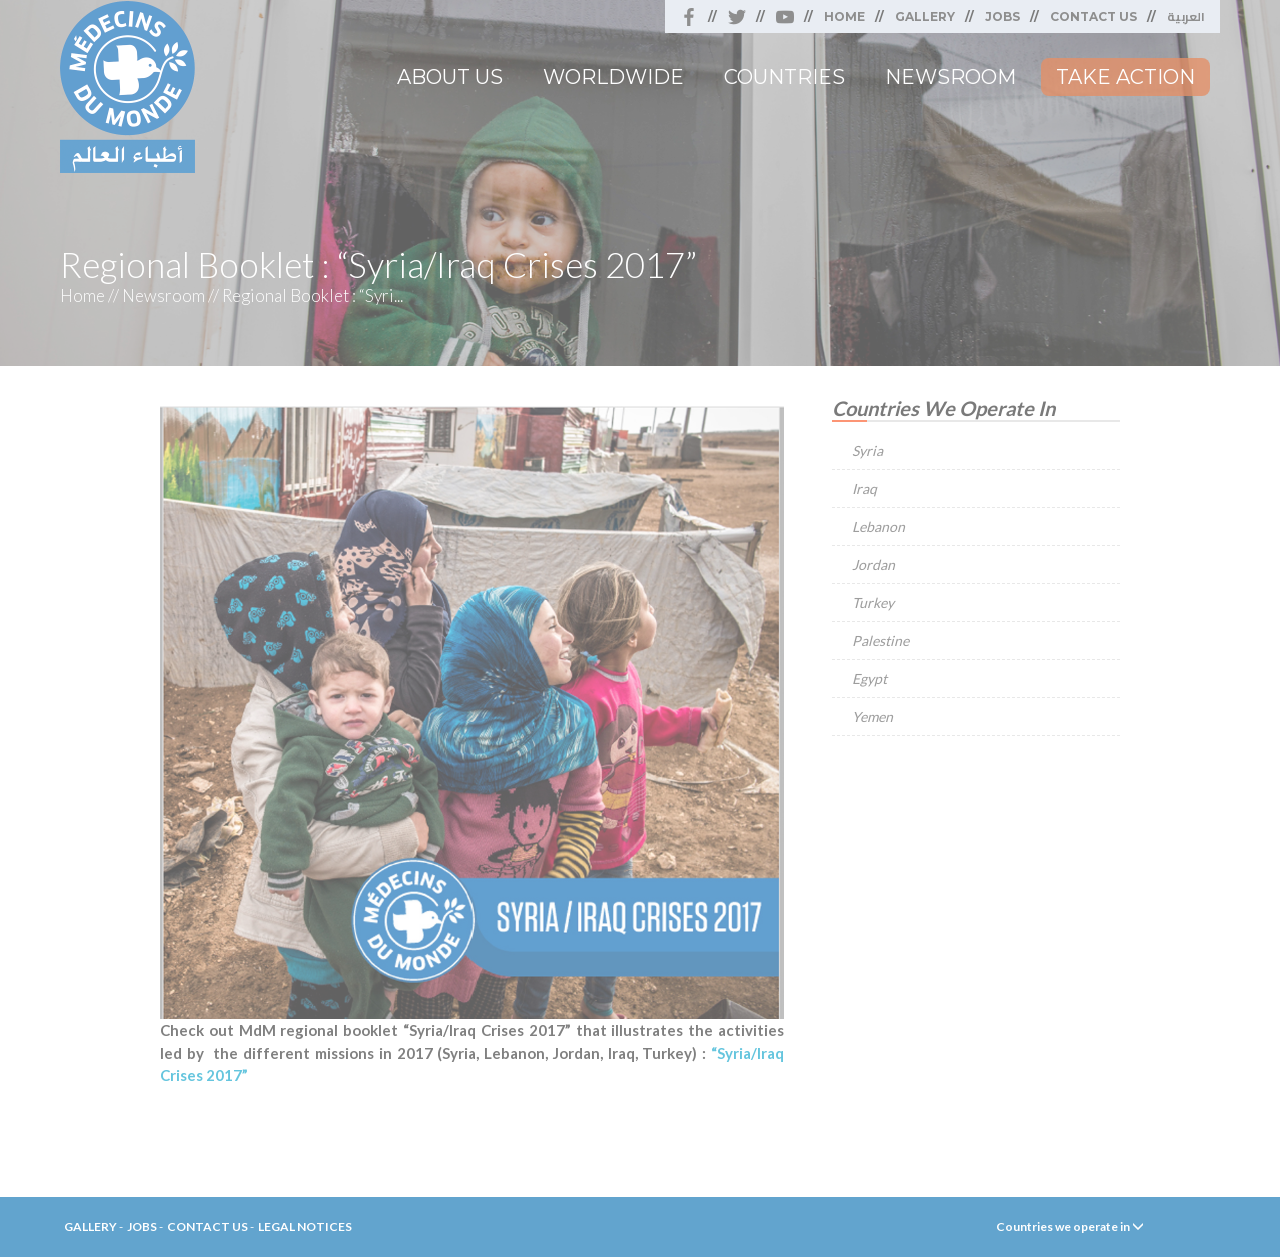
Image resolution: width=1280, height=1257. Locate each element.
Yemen (872, 716)
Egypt (869, 678)
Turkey (873, 602)
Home (844, 16)
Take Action (1125, 77)
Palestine (880, 640)
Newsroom (950, 77)
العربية (1186, 16)
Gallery (925, 16)
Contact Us (1093, 16)
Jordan (873, 564)
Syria (867, 450)
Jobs (1002, 16)
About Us (450, 77)
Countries (784, 77)
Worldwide (613, 77)
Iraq (864, 488)
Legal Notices (305, 1226)
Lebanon (878, 526)
